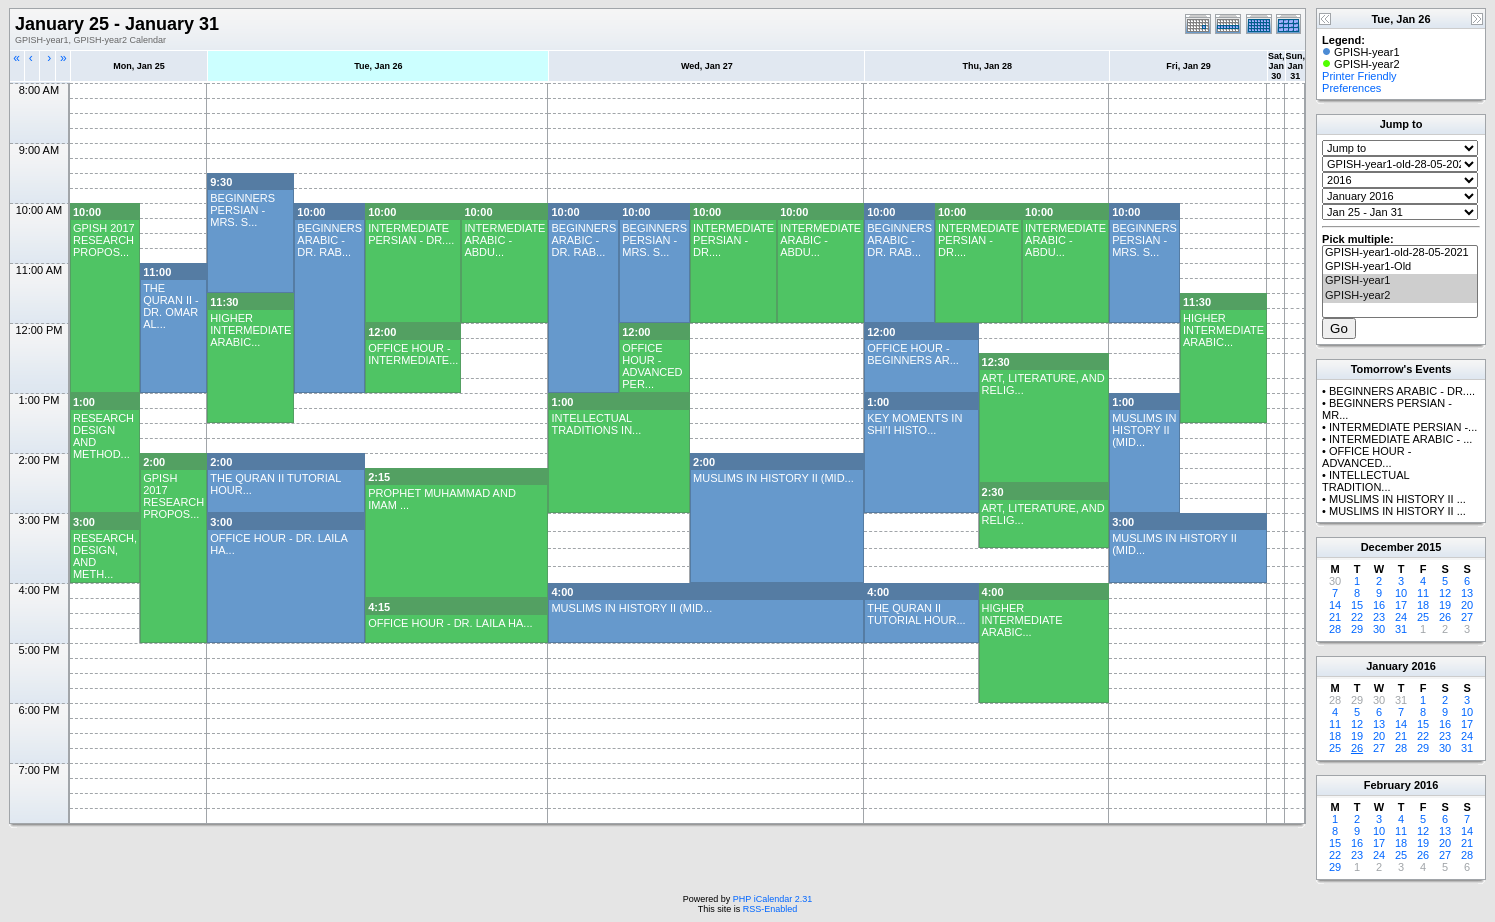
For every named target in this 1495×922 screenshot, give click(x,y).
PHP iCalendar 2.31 (772, 899)
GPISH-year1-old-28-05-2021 (1400, 253)
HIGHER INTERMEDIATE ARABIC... (250, 330)
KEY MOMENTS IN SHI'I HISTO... (914, 424)
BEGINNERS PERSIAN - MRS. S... (242, 210)
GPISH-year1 (1400, 281)
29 (1357, 629)
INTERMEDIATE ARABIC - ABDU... (504, 240)
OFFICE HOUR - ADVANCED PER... (652, 366)
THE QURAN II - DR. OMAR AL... (171, 306)
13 (1467, 593)
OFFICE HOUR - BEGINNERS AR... (913, 354)
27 (1467, 617)
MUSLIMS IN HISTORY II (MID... (1144, 430)
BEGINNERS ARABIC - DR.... (1402, 391)
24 (1401, 617)
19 (1445, 605)
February (1387, 785)
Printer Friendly (1359, 76)
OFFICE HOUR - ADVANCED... (1366, 457)
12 (1445, 593)
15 (1357, 605)
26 (1445, 617)
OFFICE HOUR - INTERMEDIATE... (413, 354)
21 (1335, 617)
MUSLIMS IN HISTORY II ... (1397, 499)
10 (1401, 593)
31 (1401, 629)
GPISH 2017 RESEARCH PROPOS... (104, 240)
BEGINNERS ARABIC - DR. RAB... (329, 240)
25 (1423, 617)
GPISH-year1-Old (1400, 267)
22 (1357, 617)
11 (1423, 593)
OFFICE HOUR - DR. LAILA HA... (450, 623)
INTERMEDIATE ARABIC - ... (1400, 439)
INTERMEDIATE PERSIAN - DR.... (411, 234)
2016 (1423, 666)
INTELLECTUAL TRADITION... (1365, 481)
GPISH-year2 (1400, 296)
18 (1423, 605)
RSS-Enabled (770, 909)
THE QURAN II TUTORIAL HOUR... (916, 614)
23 (1379, 617)
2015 (1429, 547)
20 (1467, 605)
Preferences (1351, 88)
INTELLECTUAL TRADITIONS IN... (596, 424)
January (1387, 666)
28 (1335, 629)
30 (1379, 629)
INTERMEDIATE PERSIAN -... (1403, 427)
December (1387, 547)
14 (1335, 605)
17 (1401, 605)
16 (1379, 605)
